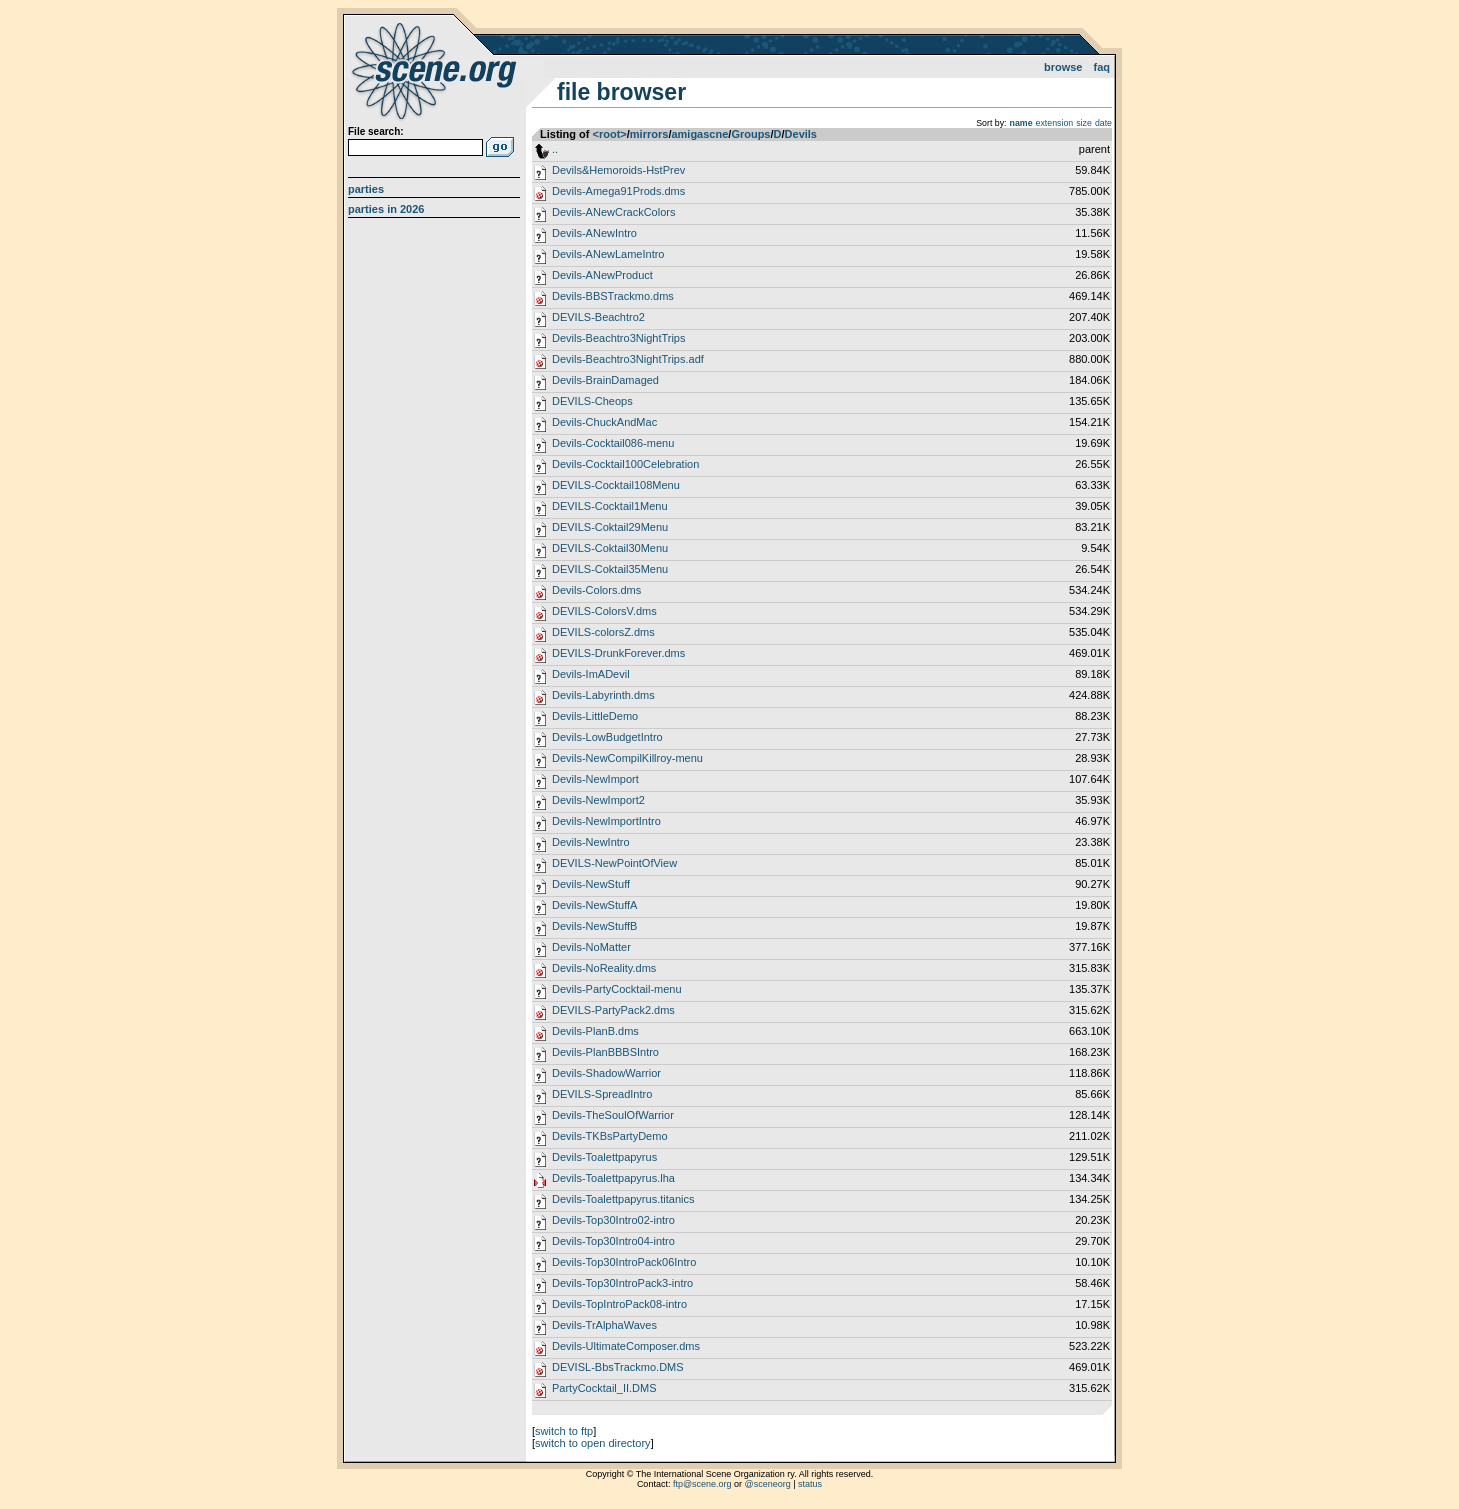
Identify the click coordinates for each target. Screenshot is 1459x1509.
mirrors (649, 134)
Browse (1063, 67)
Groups (750, 134)
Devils (801, 134)
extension (1055, 123)
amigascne (699, 134)
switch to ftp (564, 1431)
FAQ (1102, 67)
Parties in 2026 (386, 209)
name (1021, 123)
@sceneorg (768, 1484)
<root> (610, 134)
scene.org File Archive (436, 70)
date (1103, 123)
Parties (366, 189)
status (810, 1484)
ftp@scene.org (702, 1484)
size (1084, 123)
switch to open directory (593, 1443)
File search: (376, 131)
